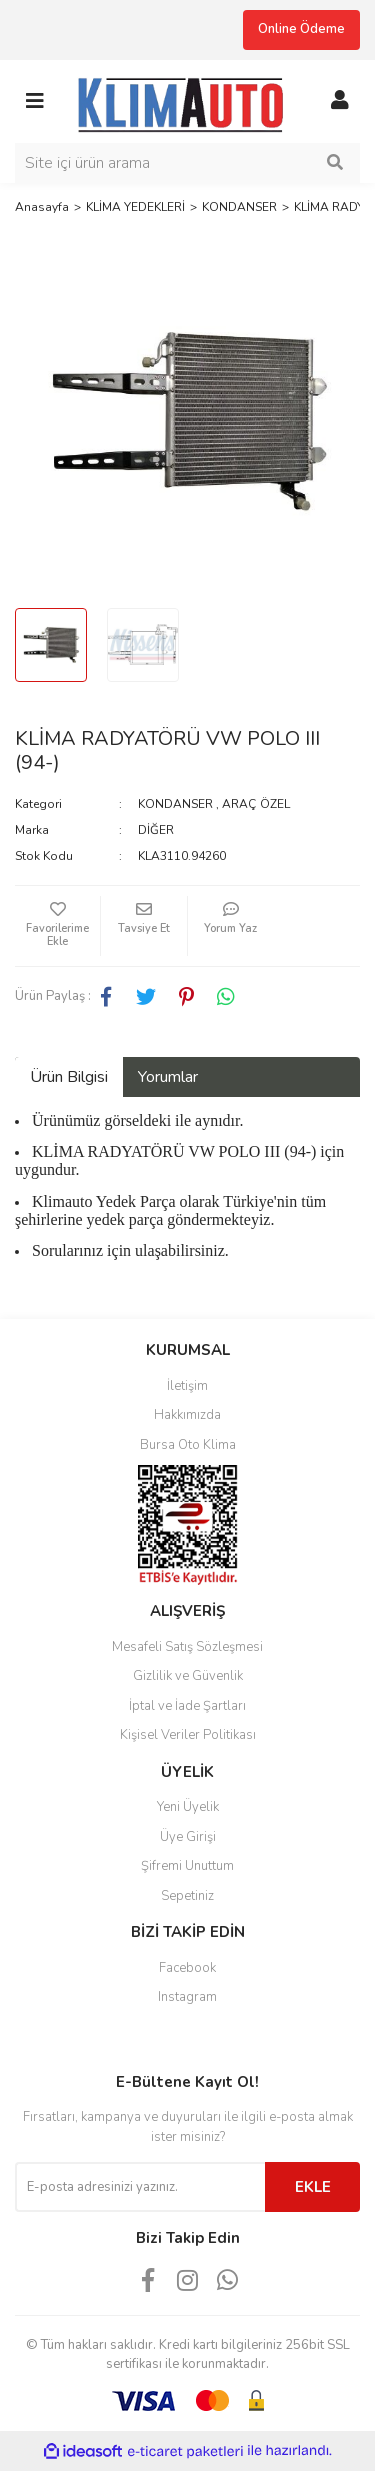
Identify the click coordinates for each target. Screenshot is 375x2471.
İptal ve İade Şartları (187, 1706)
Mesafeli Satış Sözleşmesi (187, 1647)
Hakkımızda (187, 1415)
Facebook (187, 1968)
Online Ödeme (301, 29)
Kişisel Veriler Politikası (188, 1735)
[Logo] (187, 100)
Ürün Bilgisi (69, 1077)
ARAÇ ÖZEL (256, 804)
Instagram (187, 1997)
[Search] (187, 163)
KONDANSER (175, 804)
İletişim (187, 1386)
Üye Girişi (188, 1837)
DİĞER (156, 830)
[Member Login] (340, 101)
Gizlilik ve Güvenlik (188, 1676)
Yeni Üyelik (188, 1807)
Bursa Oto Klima (188, 1445)
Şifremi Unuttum (187, 1866)
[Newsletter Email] (140, 2187)
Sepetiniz (187, 1896)
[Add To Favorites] (57, 926)
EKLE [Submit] (313, 2187)
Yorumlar (168, 1077)
